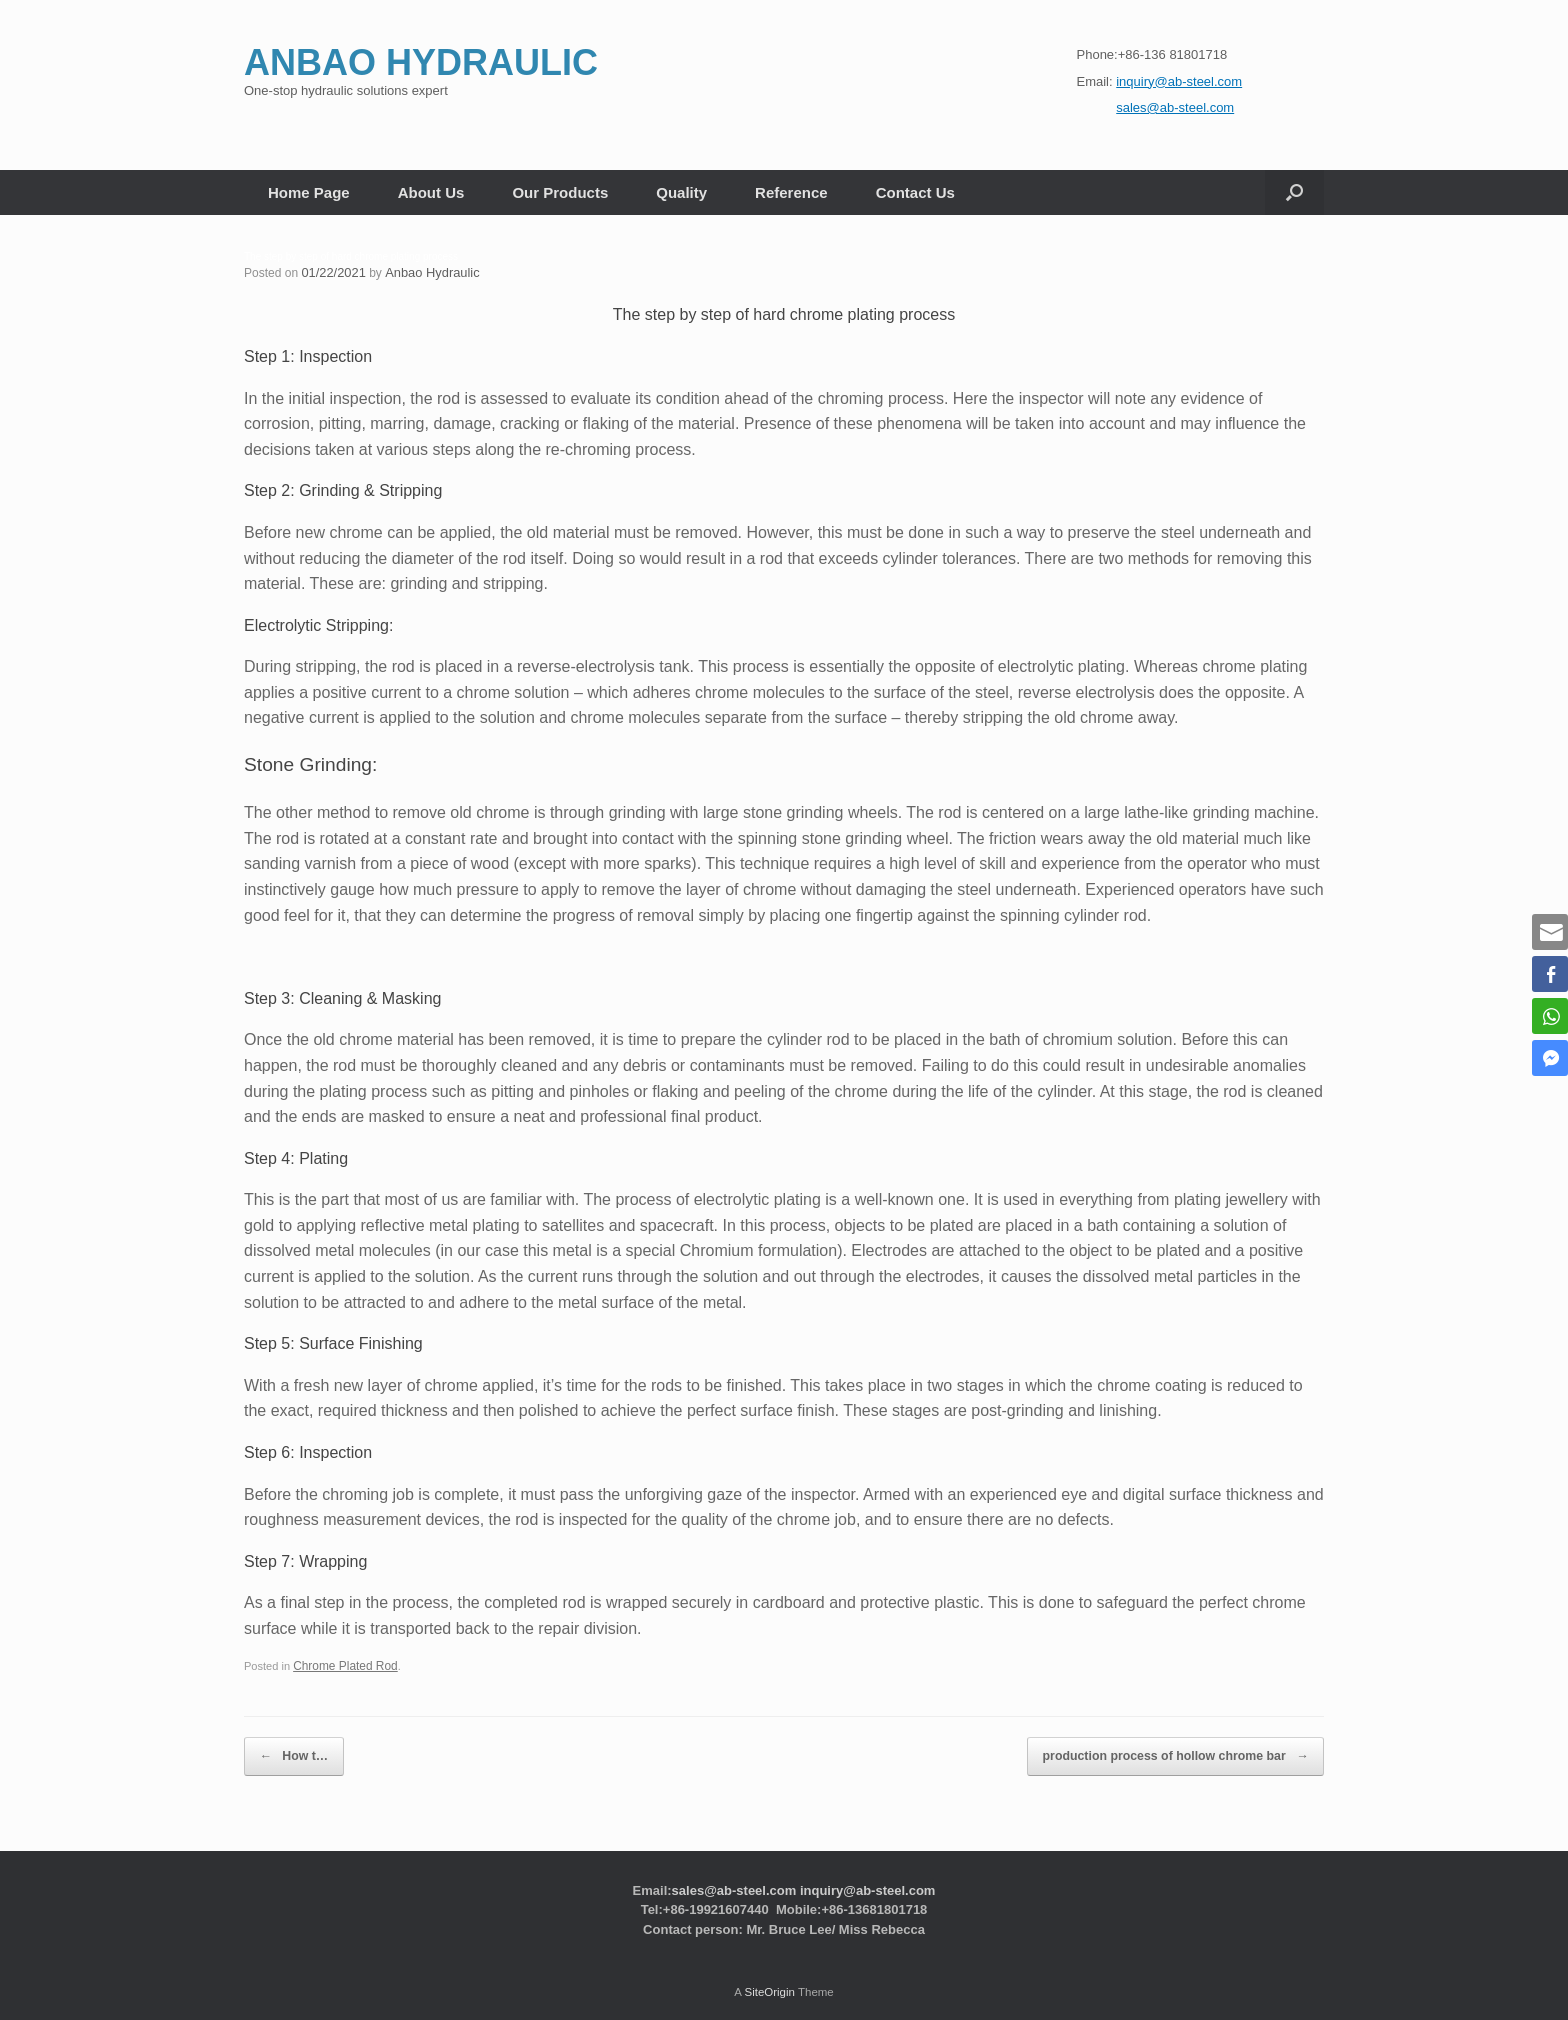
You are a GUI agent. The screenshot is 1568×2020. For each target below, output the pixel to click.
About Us (431, 192)
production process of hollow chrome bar (1194, 1749)
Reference (791, 192)
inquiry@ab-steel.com (867, 1879)
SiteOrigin (769, 1981)
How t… (286, 1749)
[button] (1294, 192)
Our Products (560, 192)
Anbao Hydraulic (425, 272)
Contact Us (915, 192)
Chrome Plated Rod (341, 1665)
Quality (681, 192)
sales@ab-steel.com (734, 1879)
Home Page (309, 192)
